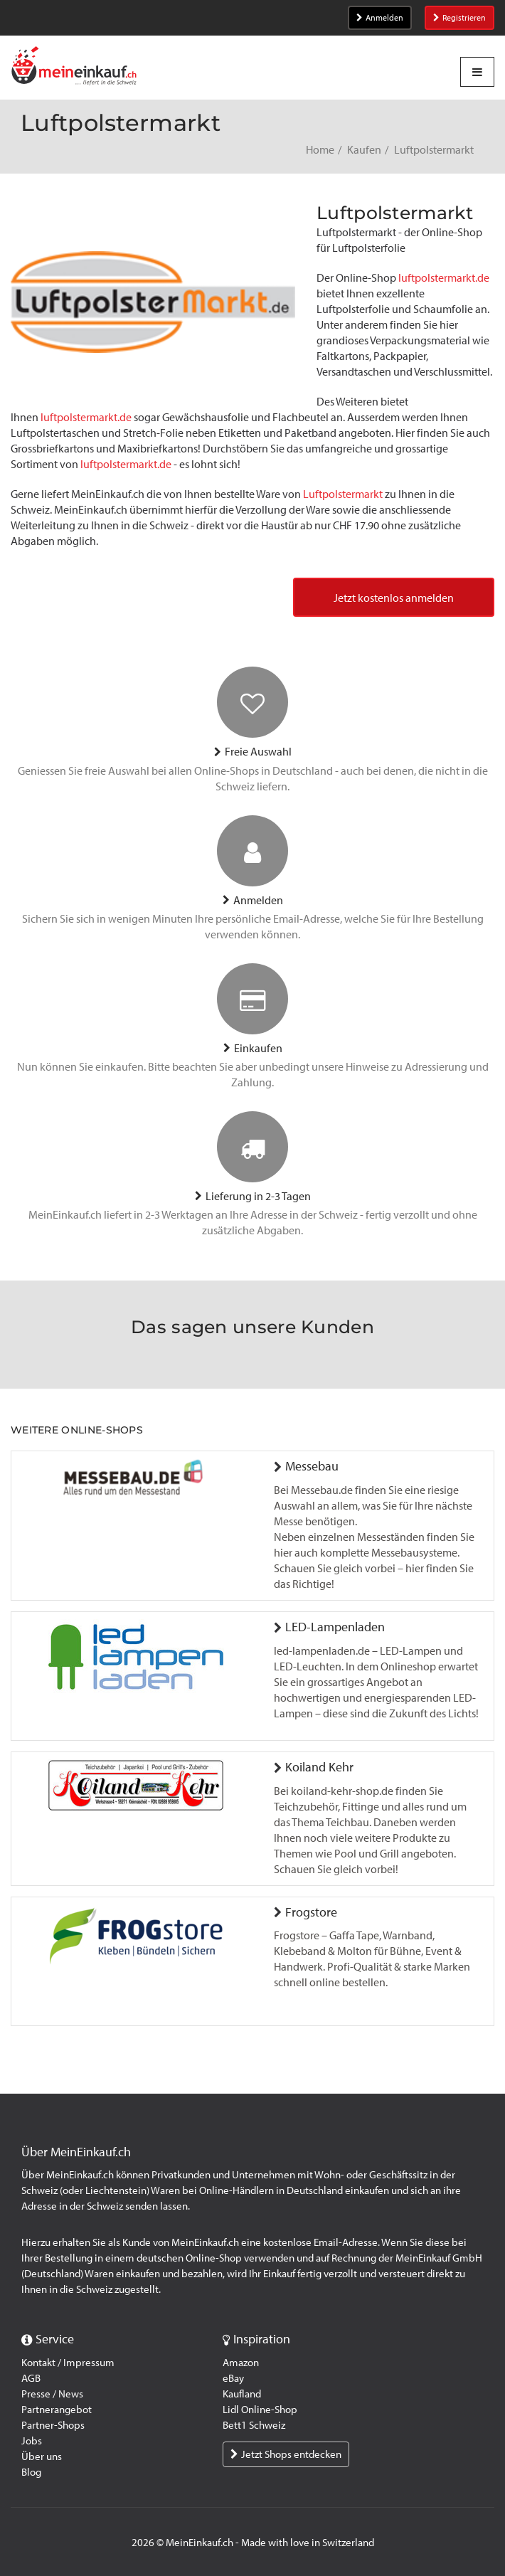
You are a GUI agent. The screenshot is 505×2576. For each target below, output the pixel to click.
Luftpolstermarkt (343, 494)
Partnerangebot (56, 2409)
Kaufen (364, 150)
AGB (31, 2378)
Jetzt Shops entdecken (285, 2454)
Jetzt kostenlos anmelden (394, 598)
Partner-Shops (53, 2425)
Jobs (31, 2440)
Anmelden (379, 18)
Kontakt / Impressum (68, 2362)
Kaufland (242, 2393)
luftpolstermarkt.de (443, 278)
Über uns (41, 2456)
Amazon (241, 2362)
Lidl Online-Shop (260, 2409)
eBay (233, 2378)
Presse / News (52, 2393)
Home (320, 150)
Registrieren (459, 18)
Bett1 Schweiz (254, 2425)
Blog (31, 2472)
